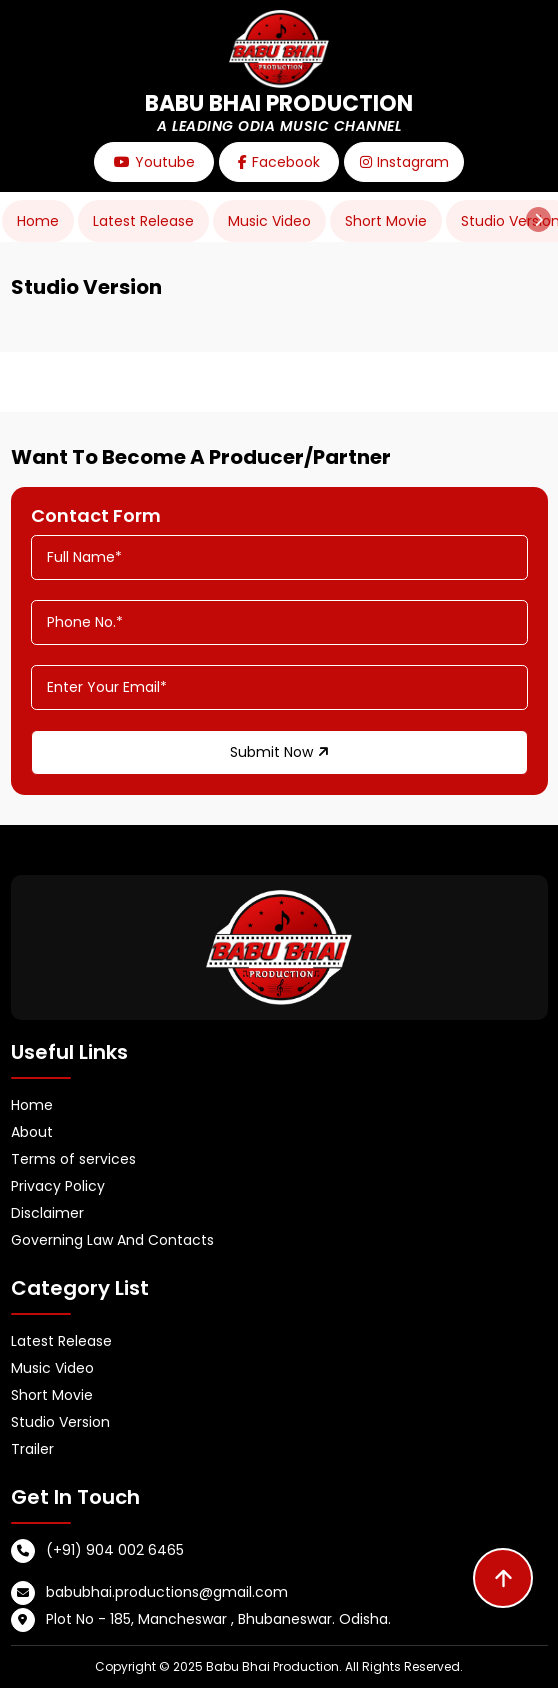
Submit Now (279, 752)
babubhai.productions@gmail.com (167, 1592)
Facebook (279, 162)
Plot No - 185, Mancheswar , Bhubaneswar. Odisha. (218, 1619)
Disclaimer (47, 1213)
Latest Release (143, 221)
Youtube (154, 162)
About (32, 1132)
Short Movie (386, 221)
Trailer (32, 1449)
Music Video (269, 221)
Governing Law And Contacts (112, 1240)
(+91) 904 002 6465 (115, 1550)
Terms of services (73, 1159)
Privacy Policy (58, 1186)
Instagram (404, 162)
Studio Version (60, 1422)
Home (38, 221)
